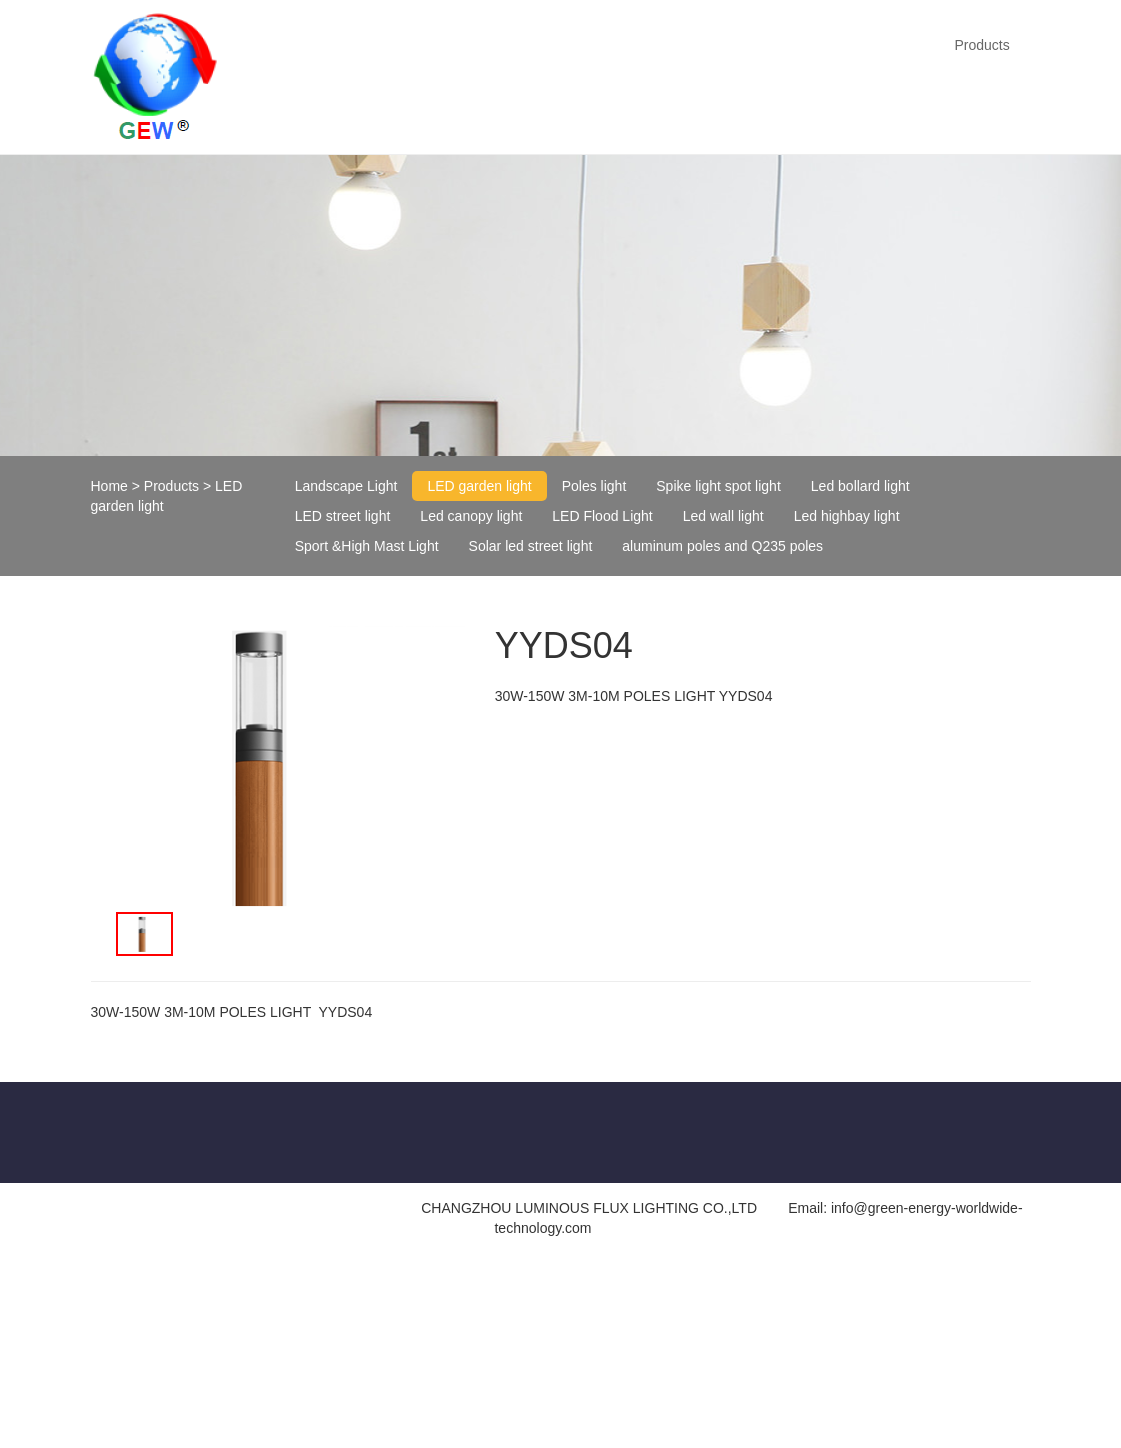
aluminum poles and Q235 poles (722, 546)
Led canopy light (471, 516)
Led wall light (723, 516)
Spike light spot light (718, 486)
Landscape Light (346, 486)
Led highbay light (847, 516)
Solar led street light (531, 546)
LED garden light (479, 486)
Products (981, 45)
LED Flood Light (602, 516)
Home (109, 486)
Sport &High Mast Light (367, 546)
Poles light (594, 486)
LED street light (343, 516)
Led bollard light (860, 486)
